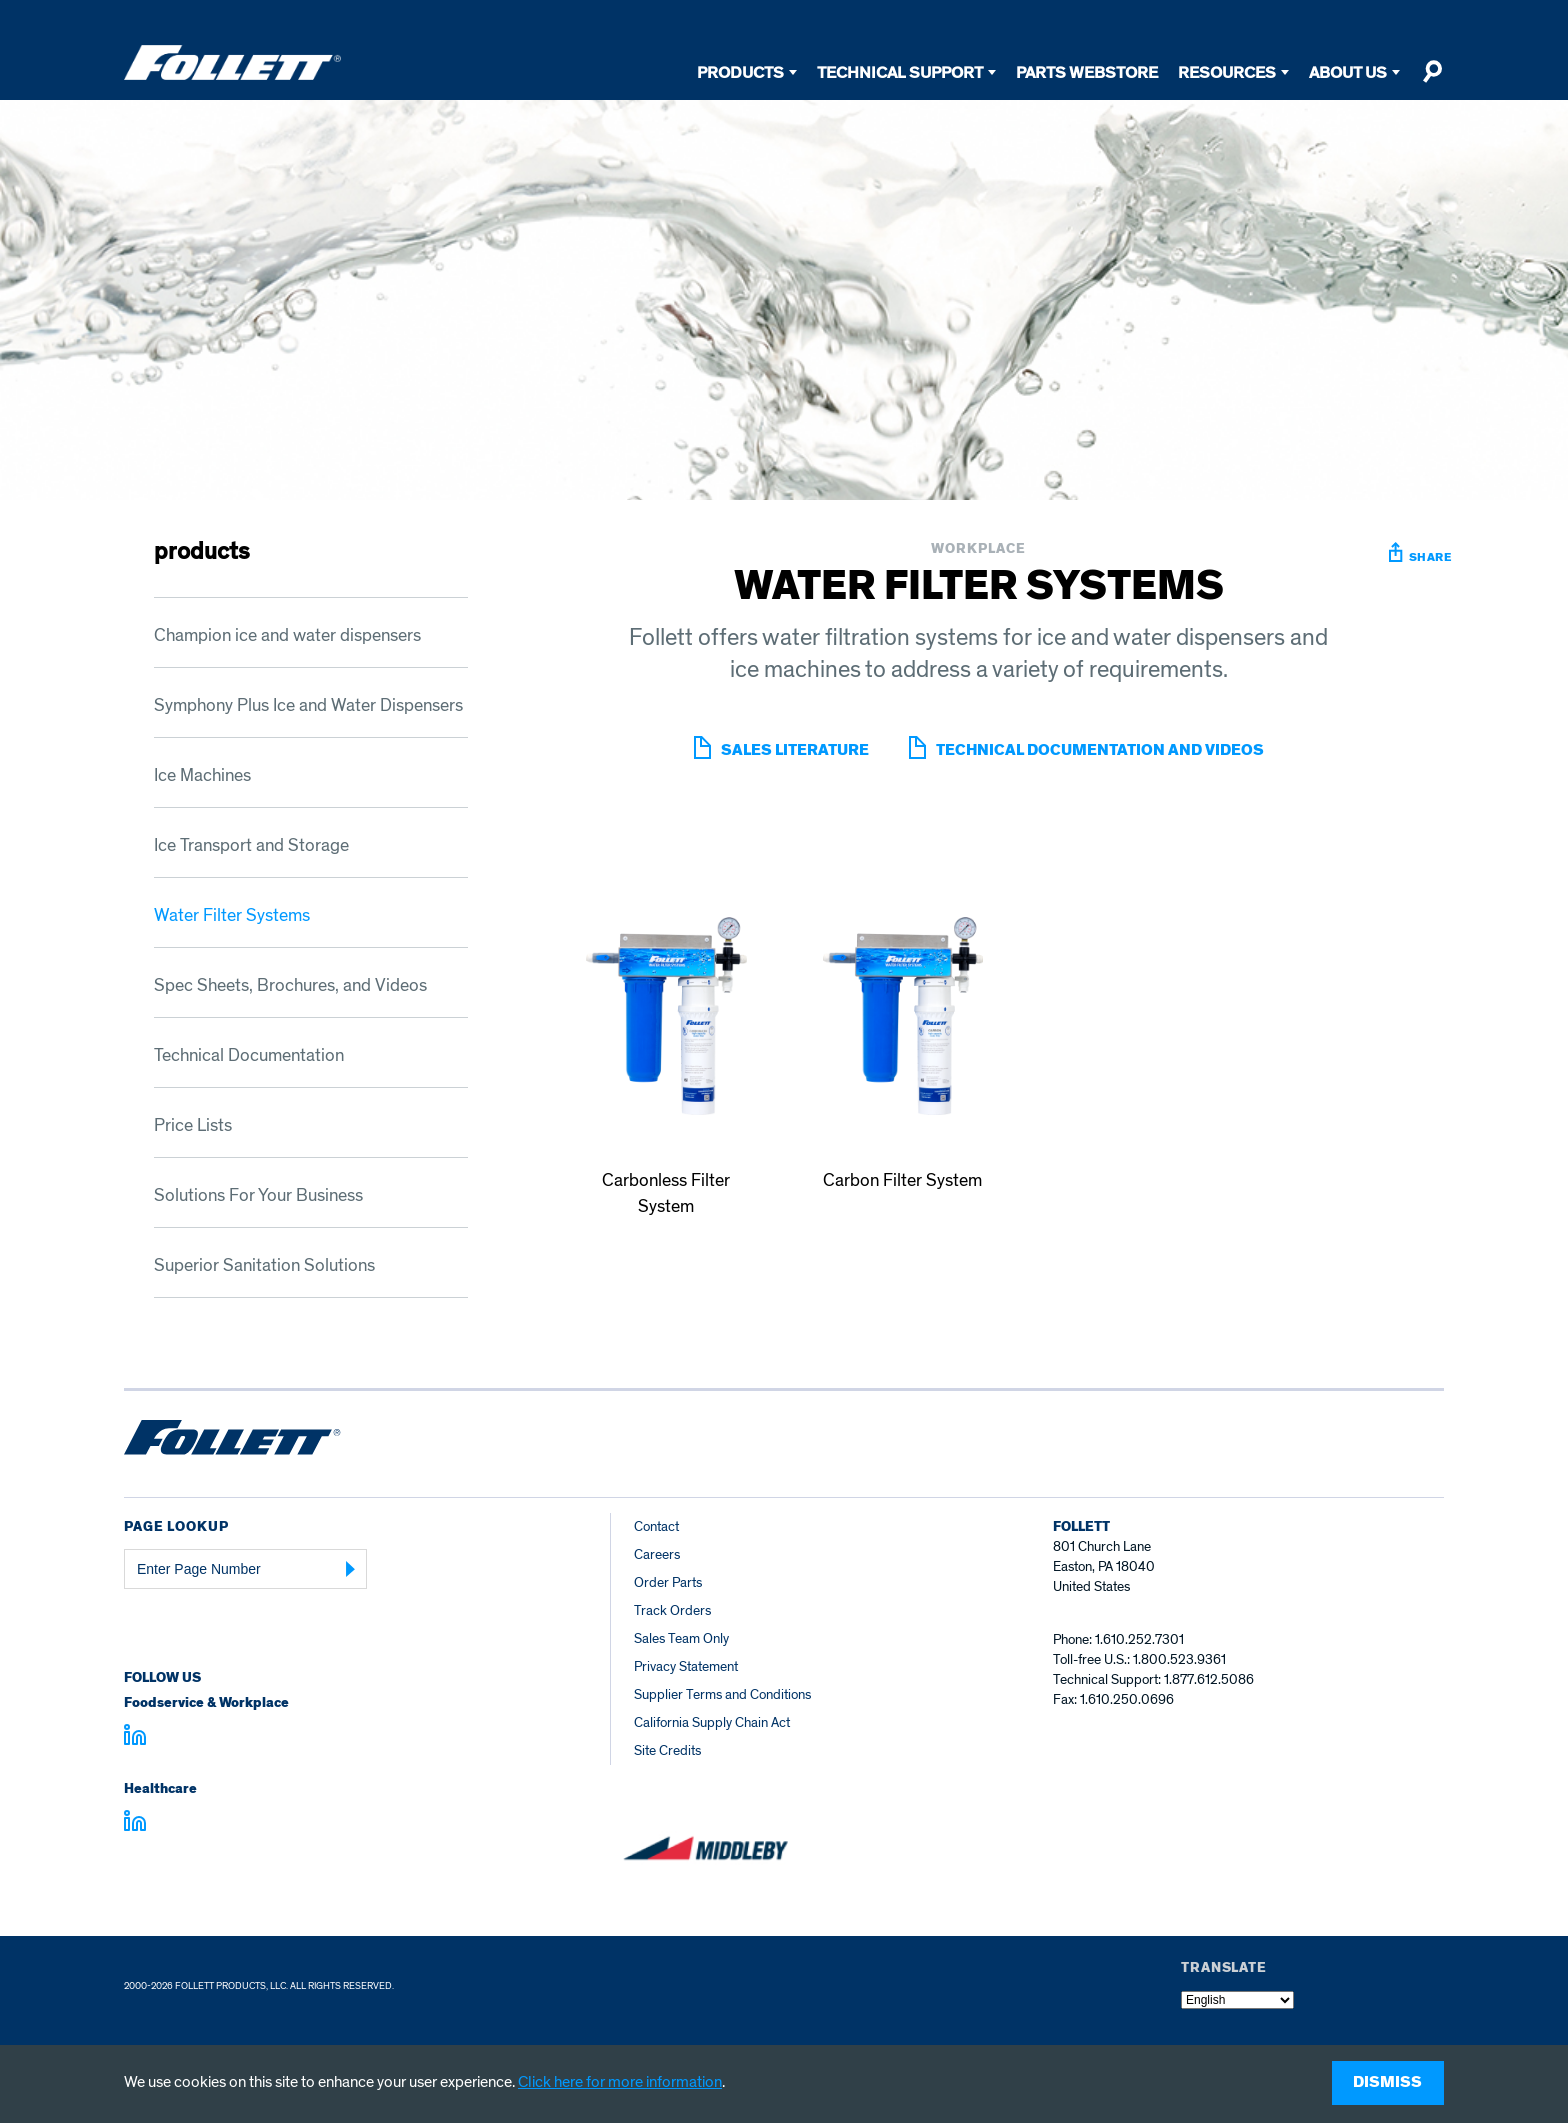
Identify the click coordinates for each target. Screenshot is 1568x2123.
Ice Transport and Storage (251, 845)
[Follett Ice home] (232, 1441)
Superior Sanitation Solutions (264, 1265)
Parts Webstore (1087, 72)
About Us (1348, 72)
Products (740, 72)
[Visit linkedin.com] (135, 1738)
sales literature (795, 750)
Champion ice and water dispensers (287, 635)
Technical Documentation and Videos (1100, 750)
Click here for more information (620, 2082)
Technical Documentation (249, 1055)
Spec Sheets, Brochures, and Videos (290, 985)
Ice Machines (202, 775)
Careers (657, 1554)
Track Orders (672, 1610)
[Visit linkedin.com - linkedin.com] (135, 1824)
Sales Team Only (681, 1638)
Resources (1227, 72)
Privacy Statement (686, 1666)
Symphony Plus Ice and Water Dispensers (308, 705)
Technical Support (900, 72)
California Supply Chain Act (712, 1722)
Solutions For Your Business (258, 1195)
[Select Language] (1237, 2000)
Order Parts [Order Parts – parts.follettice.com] (668, 1582)
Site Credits (667, 1750)
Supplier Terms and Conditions (722, 1694)
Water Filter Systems (232, 915)
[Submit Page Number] (351, 1569)
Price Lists (193, 1125)
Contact (656, 1526)
